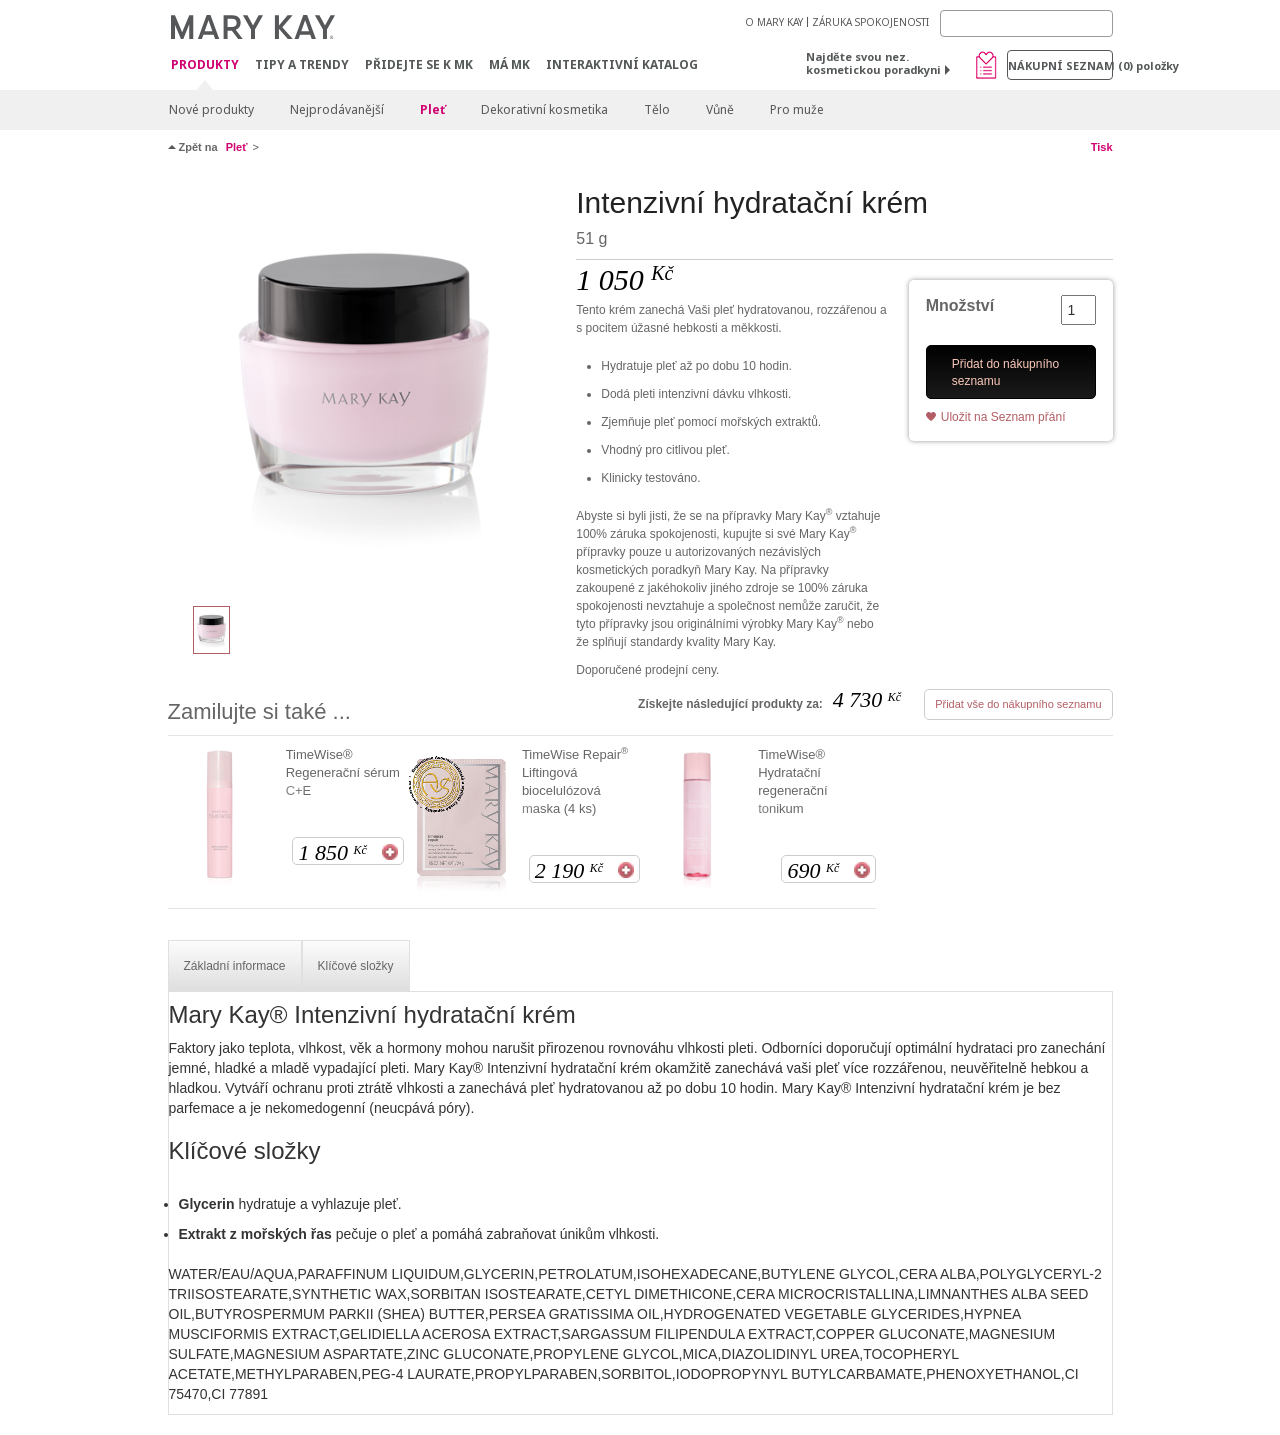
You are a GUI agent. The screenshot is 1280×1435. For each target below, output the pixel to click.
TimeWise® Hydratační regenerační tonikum (792, 781)
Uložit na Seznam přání (1003, 417)
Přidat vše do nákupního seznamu (1018, 704)
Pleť (432, 109)
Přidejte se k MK (419, 64)
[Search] (1026, 23)
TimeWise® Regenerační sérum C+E (343, 772)
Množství (960, 305)
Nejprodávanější (337, 109)
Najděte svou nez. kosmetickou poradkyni (873, 63)
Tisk (1102, 147)
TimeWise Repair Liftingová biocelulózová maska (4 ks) (575, 781)
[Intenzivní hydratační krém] (365, 386)
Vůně (720, 109)
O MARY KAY (774, 22)
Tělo (657, 109)
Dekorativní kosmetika (544, 109)
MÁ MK (509, 64)
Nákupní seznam (1060, 65)
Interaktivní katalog (622, 64)
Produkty (205, 65)
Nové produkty (211, 109)
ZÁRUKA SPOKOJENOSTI (870, 22)
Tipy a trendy (302, 64)
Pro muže (797, 109)
